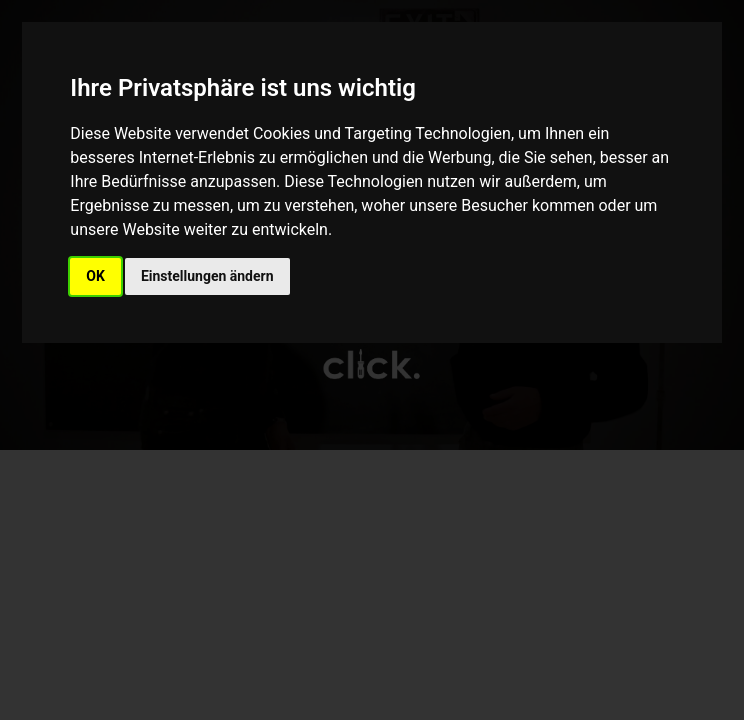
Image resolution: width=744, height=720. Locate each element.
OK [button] (95, 276)
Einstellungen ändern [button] (207, 276)
